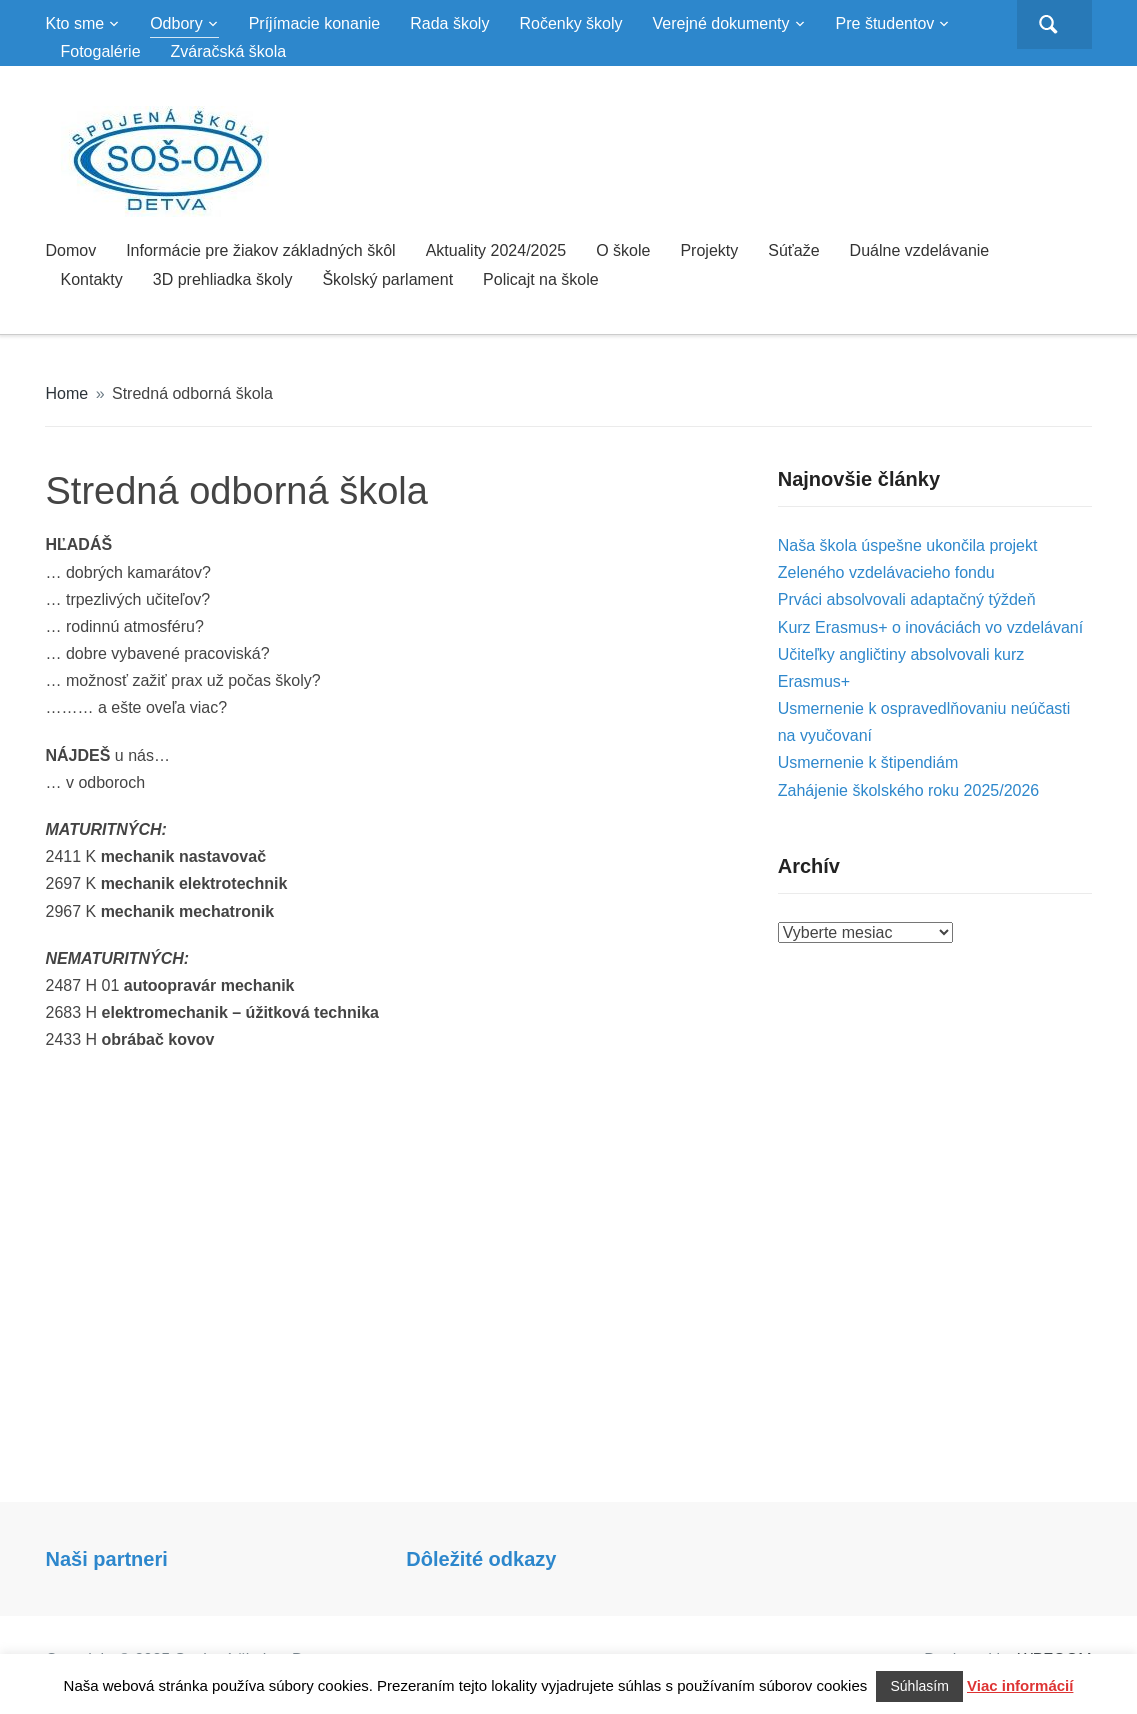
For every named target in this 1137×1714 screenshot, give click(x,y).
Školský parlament (387, 279)
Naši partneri (106, 1559)
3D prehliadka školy (223, 279)
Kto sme (74, 23)
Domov (70, 250)
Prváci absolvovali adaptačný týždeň (907, 599)
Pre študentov (885, 23)
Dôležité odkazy (481, 1559)
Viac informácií (1020, 1685)
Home (66, 393)
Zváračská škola (229, 51)
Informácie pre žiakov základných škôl (260, 250)
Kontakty (91, 279)
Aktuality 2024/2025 (496, 250)
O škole (623, 250)
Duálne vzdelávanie (920, 250)
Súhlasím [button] (919, 1686)
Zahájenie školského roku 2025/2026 (909, 790)
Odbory (176, 23)
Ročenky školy (570, 23)
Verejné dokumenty (721, 23)
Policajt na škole (541, 279)
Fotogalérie (100, 51)
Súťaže (793, 250)
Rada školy (449, 23)
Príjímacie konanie (315, 23)
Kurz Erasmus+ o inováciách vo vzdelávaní (930, 627)
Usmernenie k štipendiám (868, 762)
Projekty (709, 250)
